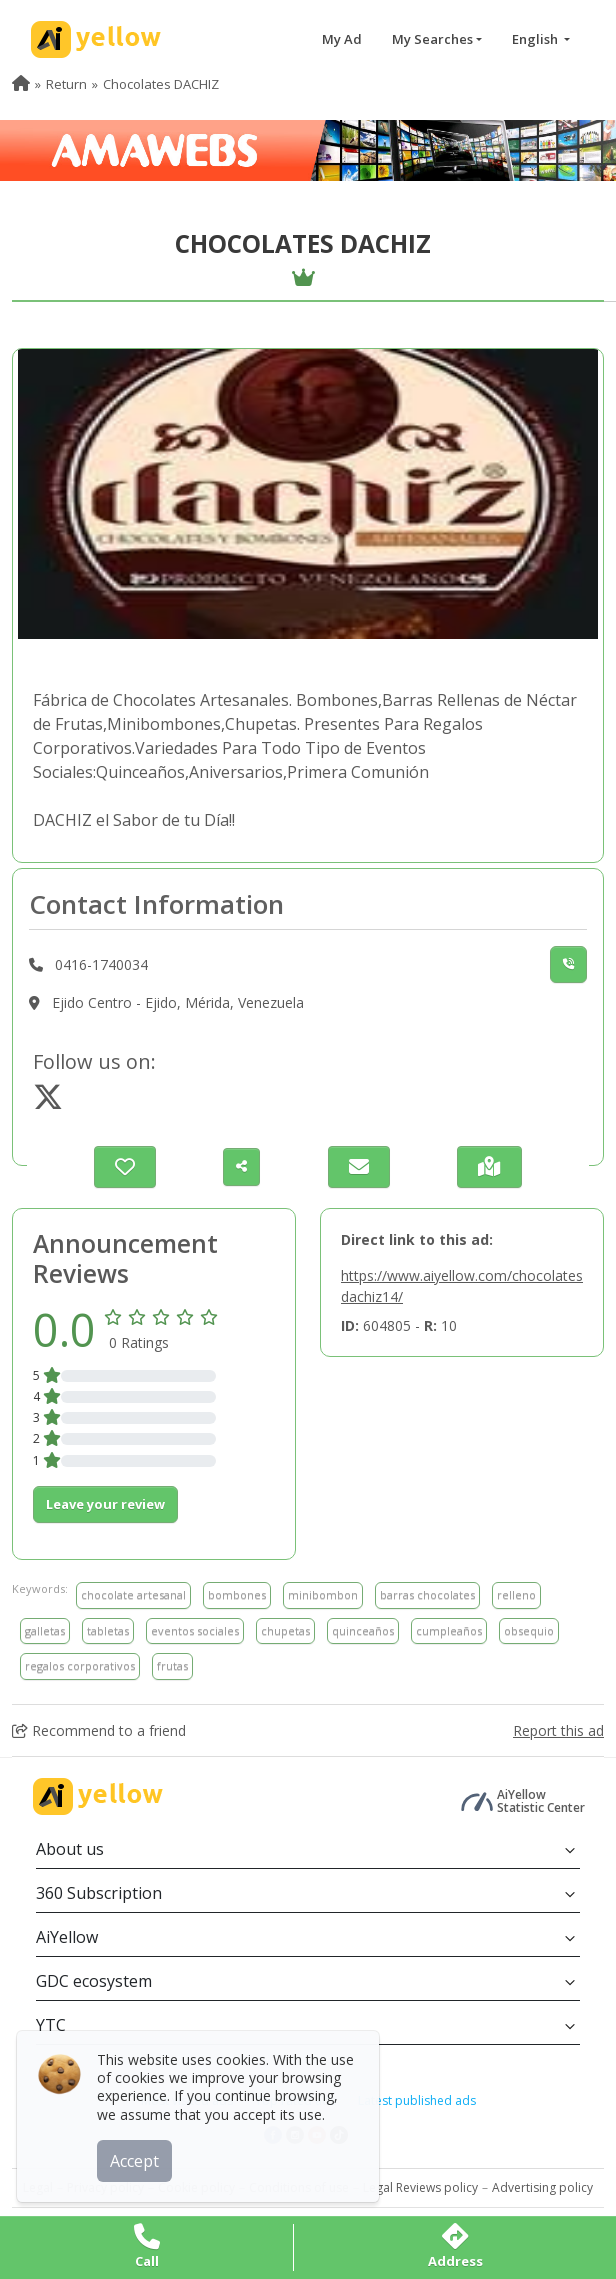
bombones (237, 1594)
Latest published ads (417, 2100)
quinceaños (363, 1630)
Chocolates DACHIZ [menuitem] (161, 84)
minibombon (323, 1594)
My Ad (342, 39)
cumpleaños (449, 1630)
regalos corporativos (80, 1665)
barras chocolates (427, 1594)
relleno (516, 1594)
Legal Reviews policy (420, 2187)
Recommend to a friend (99, 1730)
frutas (172, 1665)
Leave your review (105, 1504)
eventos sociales (195, 1630)
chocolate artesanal (133, 1594)
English (536, 39)
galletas (45, 1630)
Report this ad (558, 1730)
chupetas (285, 1630)
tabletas (108, 1630)
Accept (137, 2158)
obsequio (529, 1630)
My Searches (432, 39)
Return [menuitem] (66, 84)
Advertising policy (542, 2187)
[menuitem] (21, 84)
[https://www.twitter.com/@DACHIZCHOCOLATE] (48, 1102)
